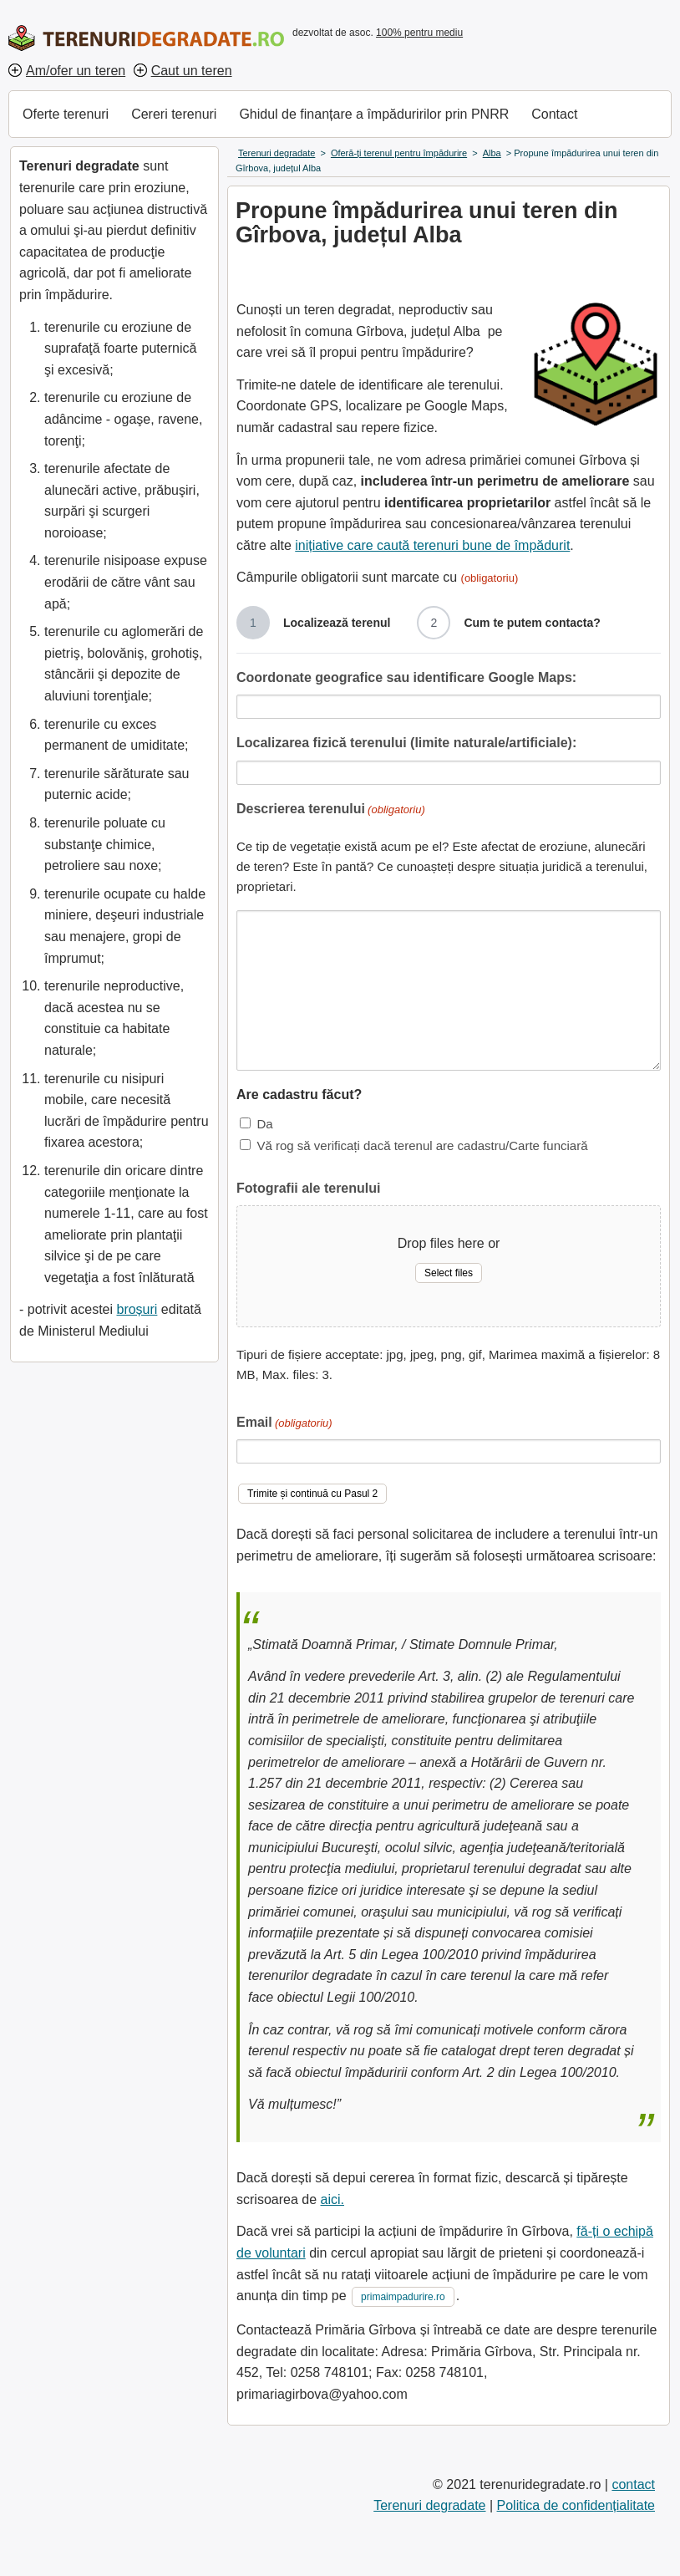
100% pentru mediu (419, 32)
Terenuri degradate (429, 2505)
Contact (554, 114)
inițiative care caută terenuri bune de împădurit (432, 545)
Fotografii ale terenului (308, 1188)
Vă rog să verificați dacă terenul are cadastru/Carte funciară (421, 1145)
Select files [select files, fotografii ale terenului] (448, 1273)
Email (284, 1424)
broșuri (136, 1309)
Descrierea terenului (330, 810)
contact (633, 2484)
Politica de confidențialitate (576, 2505)
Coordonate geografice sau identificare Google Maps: (406, 677)
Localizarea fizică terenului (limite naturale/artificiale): (406, 743)
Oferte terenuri (66, 114)
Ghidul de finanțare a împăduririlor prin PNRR (374, 114)
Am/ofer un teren (75, 71)
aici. (332, 2199)
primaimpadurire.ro (403, 2297)
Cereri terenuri (173, 114)
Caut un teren (191, 71)
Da (264, 1124)
